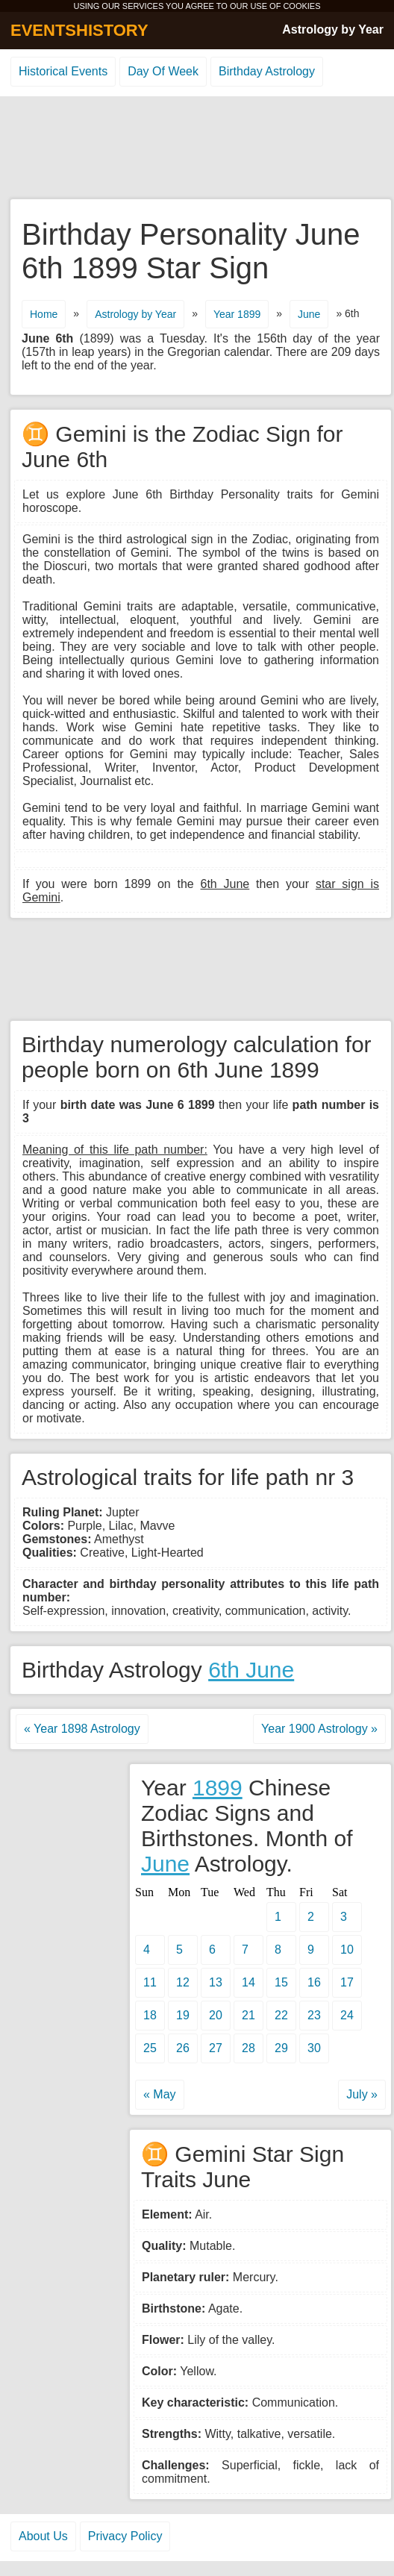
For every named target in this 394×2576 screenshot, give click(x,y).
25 (150, 2048)
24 (347, 2015)
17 (347, 1982)
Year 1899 (236, 314)
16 (314, 1982)
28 (248, 2048)
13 (215, 1982)
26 (183, 2048)
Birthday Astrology (267, 71)
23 (314, 2015)
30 (314, 2048)
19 (183, 2015)
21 (248, 2015)
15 (281, 1982)
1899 (218, 1787)
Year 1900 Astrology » (319, 1728)
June (309, 314)
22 (281, 2015)
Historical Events (63, 71)
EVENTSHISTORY (79, 30)
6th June (251, 1669)
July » (362, 2094)
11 (150, 1982)
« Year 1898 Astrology (82, 1728)
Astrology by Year (333, 29)
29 (281, 2048)
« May (159, 2094)
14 (248, 1982)
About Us (43, 2536)
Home (43, 314)
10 (347, 1949)
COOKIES (301, 5)
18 (150, 2015)
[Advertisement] (197, 148)
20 (215, 2015)
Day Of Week (163, 71)
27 (215, 2048)
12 (183, 1982)
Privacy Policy (125, 2536)
